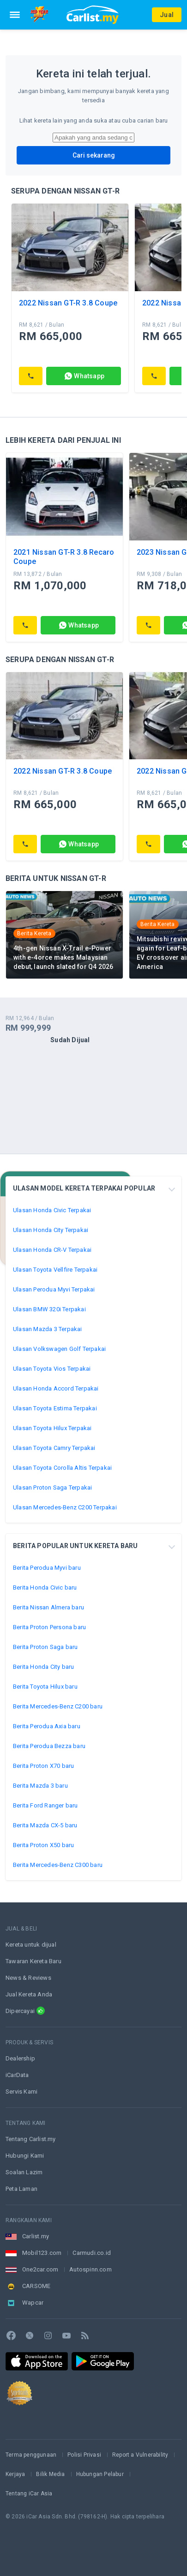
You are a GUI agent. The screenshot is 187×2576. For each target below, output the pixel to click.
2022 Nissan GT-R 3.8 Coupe (68, 303)
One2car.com (40, 2269)
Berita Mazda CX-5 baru (45, 1825)
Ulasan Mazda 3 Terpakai (47, 1329)
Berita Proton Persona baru (49, 1627)
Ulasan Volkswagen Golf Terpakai (59, 1348)
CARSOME (36, 2286)
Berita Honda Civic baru (45, 1587)
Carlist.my (35, 2236)
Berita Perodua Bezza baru (49, 1746)
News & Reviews (28, 1977)
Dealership (20, 2058)
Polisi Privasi (84, 2455)
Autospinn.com (90, 2269)
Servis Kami (21, 2091)
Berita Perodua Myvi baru (47, 1567)
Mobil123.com (41, 2252)
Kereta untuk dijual (31, 1944)
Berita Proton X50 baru (43, 1845)
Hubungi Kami (25, 2155)
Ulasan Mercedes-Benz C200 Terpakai (65, 1507)
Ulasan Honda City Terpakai (50, 1229)
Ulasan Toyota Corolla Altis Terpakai (62, 1467)
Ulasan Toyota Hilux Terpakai (52, 1428)
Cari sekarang (93, 155)
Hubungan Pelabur (100, 2474)
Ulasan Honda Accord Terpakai (56, 1388)
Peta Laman (21, 2188)
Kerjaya (15, 2474)
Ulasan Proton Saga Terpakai (52, 1487)
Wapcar (32, 2302)
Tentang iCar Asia (29, 2493)
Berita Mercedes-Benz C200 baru (58, 1706)
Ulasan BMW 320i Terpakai (49, 1309)
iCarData (17, 2074)
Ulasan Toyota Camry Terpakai (54, 1447)
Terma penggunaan (31, 2455)
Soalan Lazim (24, 2172)
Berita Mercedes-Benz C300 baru (58, 1864)
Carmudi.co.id (91, 2252)
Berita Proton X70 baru (43, 1765)
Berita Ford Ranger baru (45, 1805)
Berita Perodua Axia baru (46, 1726)
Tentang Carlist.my (31, 2139)
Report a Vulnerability (140, 2455)
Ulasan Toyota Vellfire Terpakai (55, 1269)
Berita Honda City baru (43, 1666)
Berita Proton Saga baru (45, 1646)
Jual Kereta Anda (29, 1994)
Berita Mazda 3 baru (40, 1785)
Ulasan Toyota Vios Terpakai (51, 1368)
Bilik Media (50, 2474)
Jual (167, 14)
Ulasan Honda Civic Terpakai (52, 1210)
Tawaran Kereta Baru (33, 1961)
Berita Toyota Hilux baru (45, 1686)
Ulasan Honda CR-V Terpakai (52, 1249)
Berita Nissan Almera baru (48, 1607)
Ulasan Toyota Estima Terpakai (55, 1408)
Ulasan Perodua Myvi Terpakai (54, 1289)
